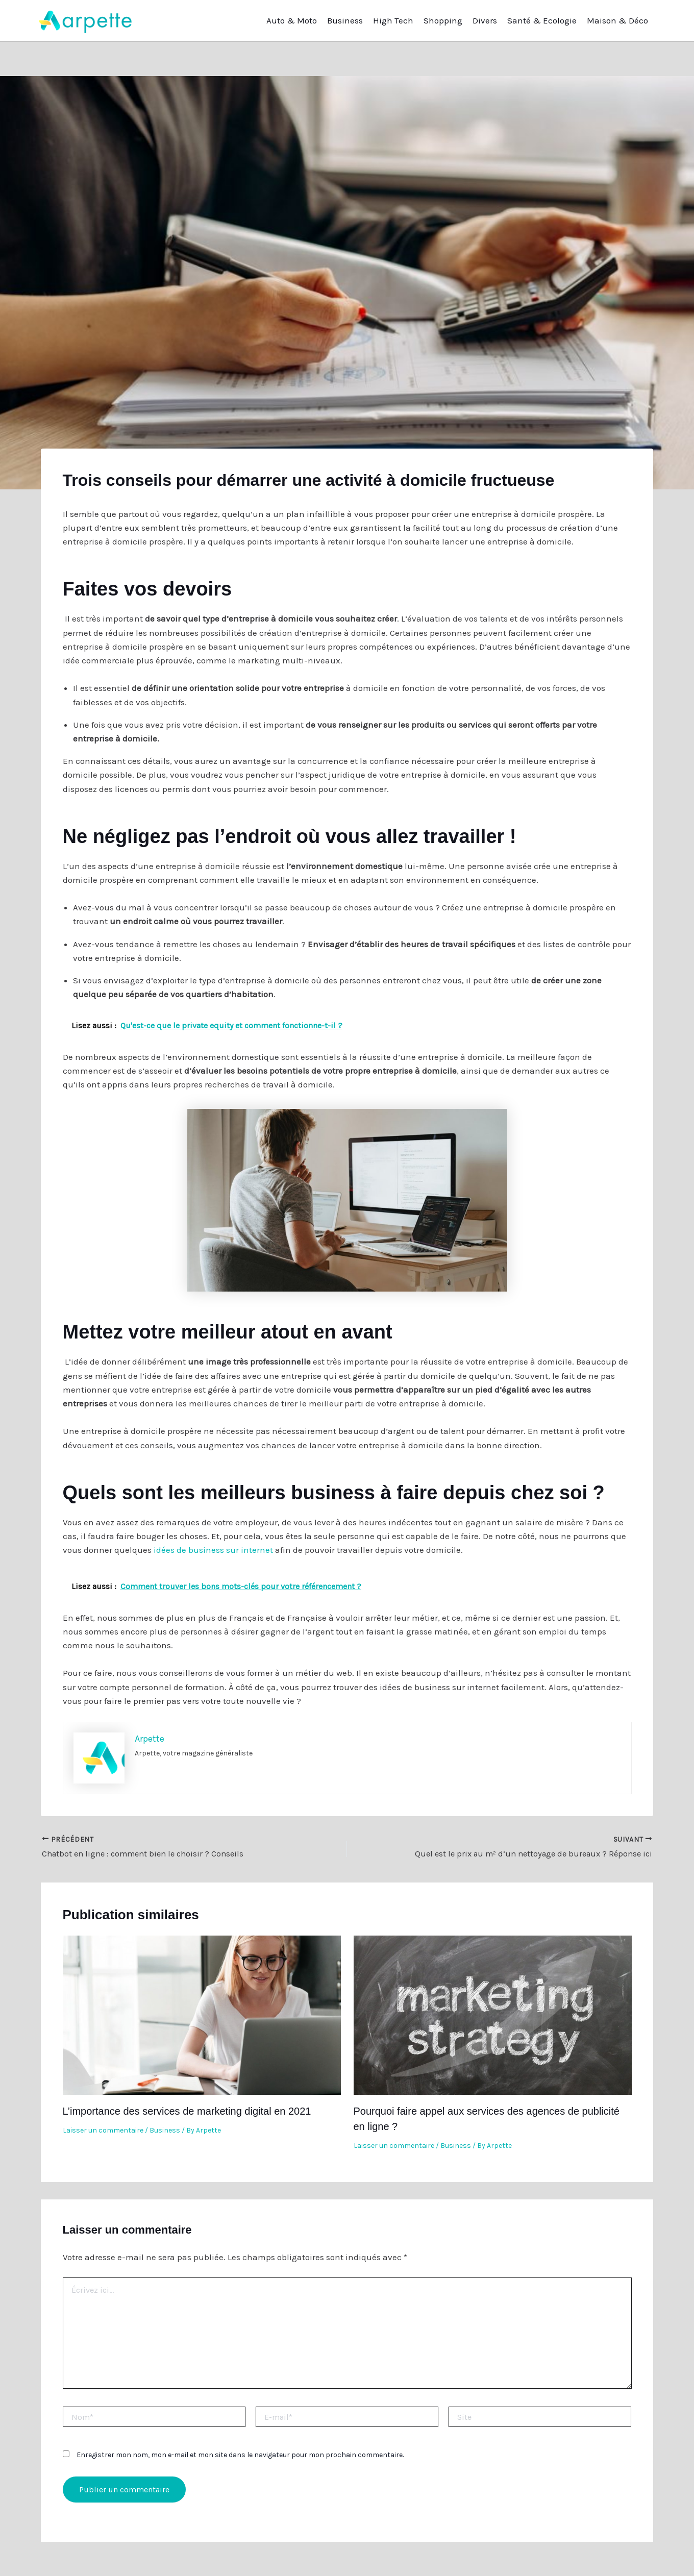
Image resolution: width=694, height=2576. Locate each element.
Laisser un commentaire (103, 2129)
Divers (485, 20)
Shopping (443, 20)
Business (345, 20)
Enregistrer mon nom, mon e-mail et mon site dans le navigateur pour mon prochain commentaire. (240, 2454)
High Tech (393, 20)
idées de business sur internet (213, 1550)
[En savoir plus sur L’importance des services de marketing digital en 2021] (202, 2014)
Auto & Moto (291, 20)
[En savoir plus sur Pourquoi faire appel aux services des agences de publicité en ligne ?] (493, 2014)
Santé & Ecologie (542, 20)
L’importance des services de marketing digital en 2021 (187, 2110)
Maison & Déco (617, 20)
